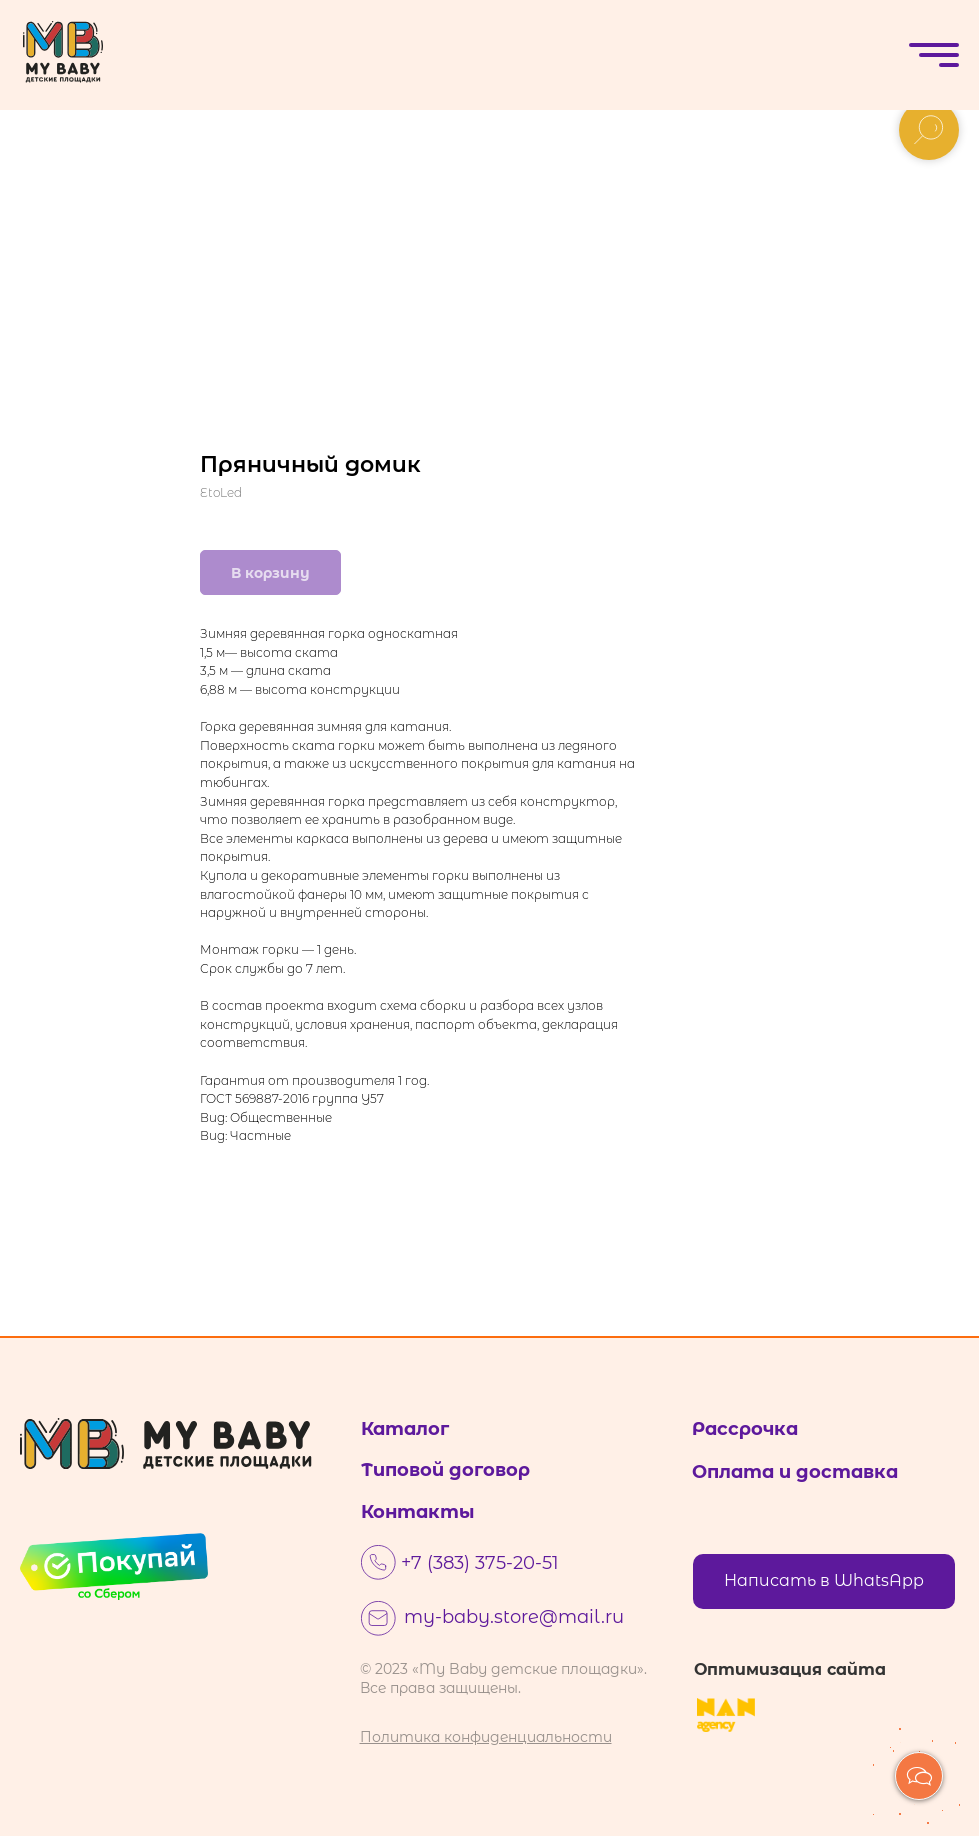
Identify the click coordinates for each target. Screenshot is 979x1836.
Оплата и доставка (795, 1472)
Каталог (405, 1429)
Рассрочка (745, 1429)
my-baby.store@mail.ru (514, 1617)
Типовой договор (445, 1470)
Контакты (418, 1512)
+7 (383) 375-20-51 (480, 1563)
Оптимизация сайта (790, 1669)
